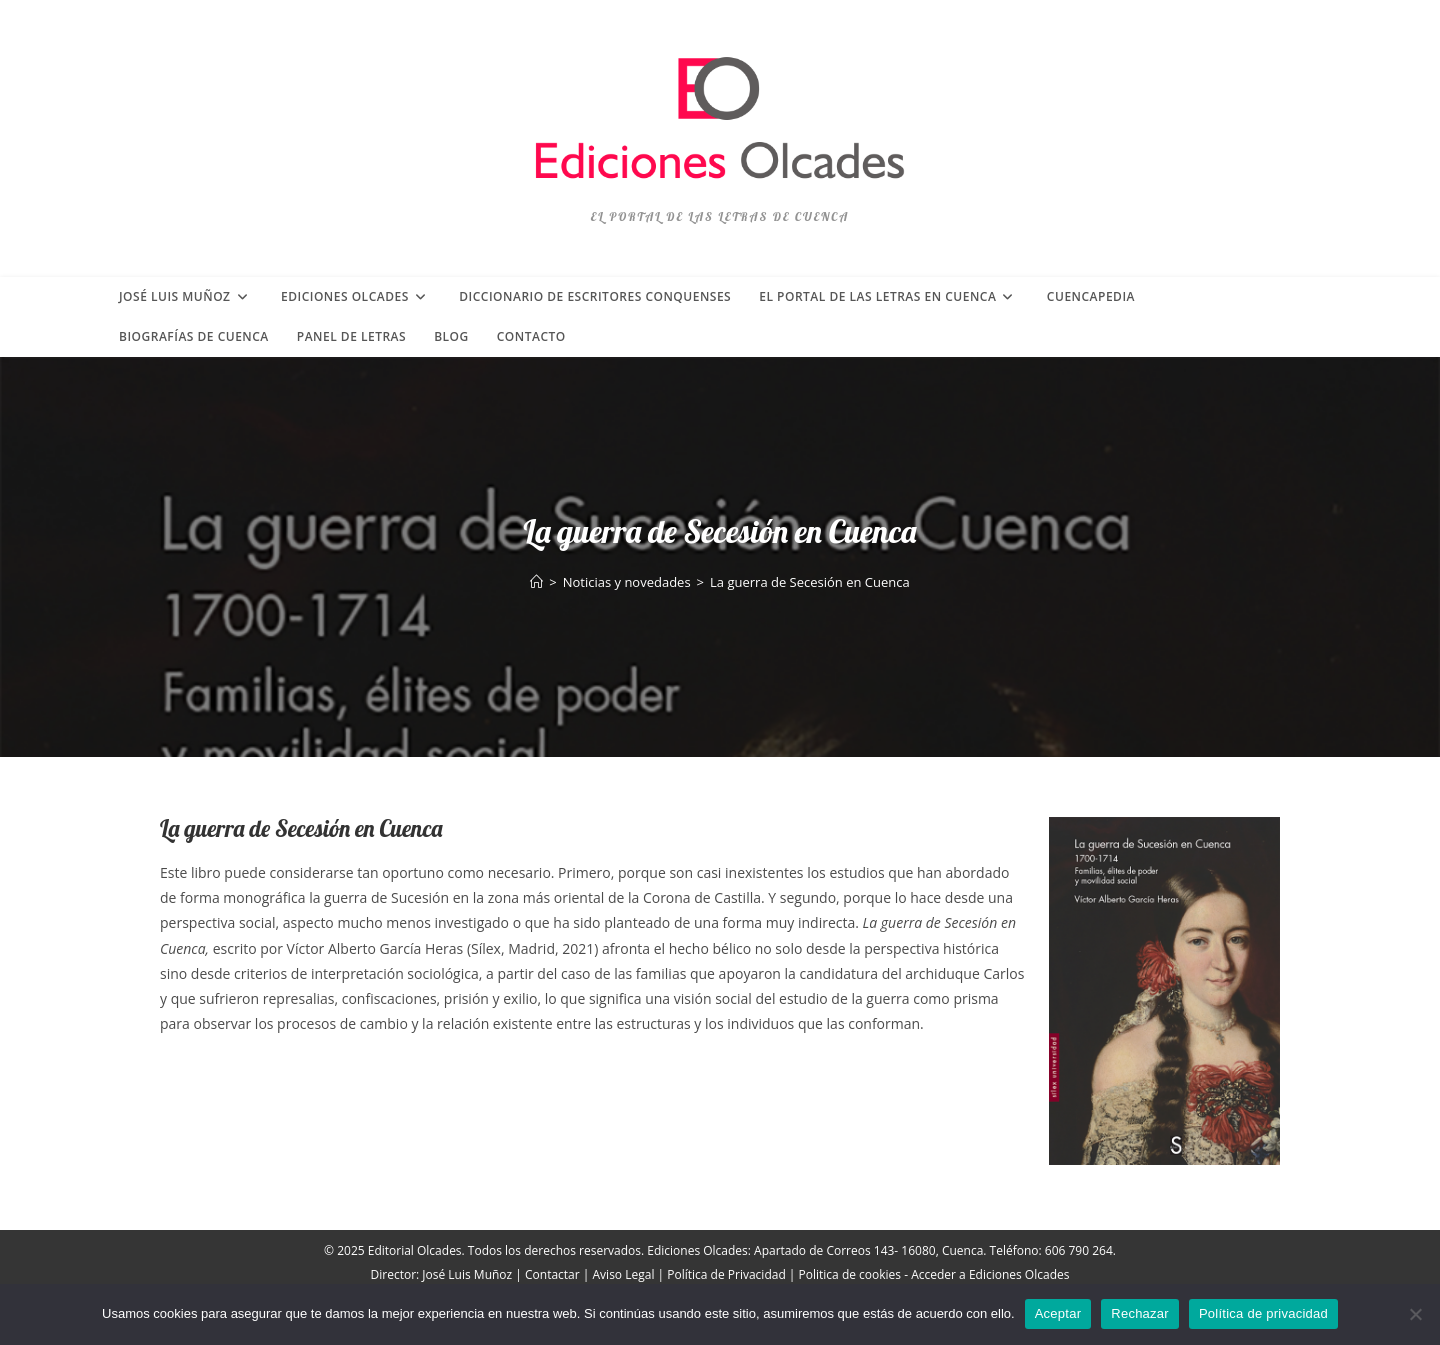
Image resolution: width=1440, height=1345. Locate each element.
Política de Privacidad (726, 1274)
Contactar (552, 1274)
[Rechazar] (1415, 1314)
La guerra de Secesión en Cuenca (810, 582)
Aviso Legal (624, 1274)
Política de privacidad (1263, 1313)
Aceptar (1058, 1313)
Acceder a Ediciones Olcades (990, 1274)
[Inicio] (536, 582)
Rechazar (1140, 1313)
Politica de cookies (850, 1274)
